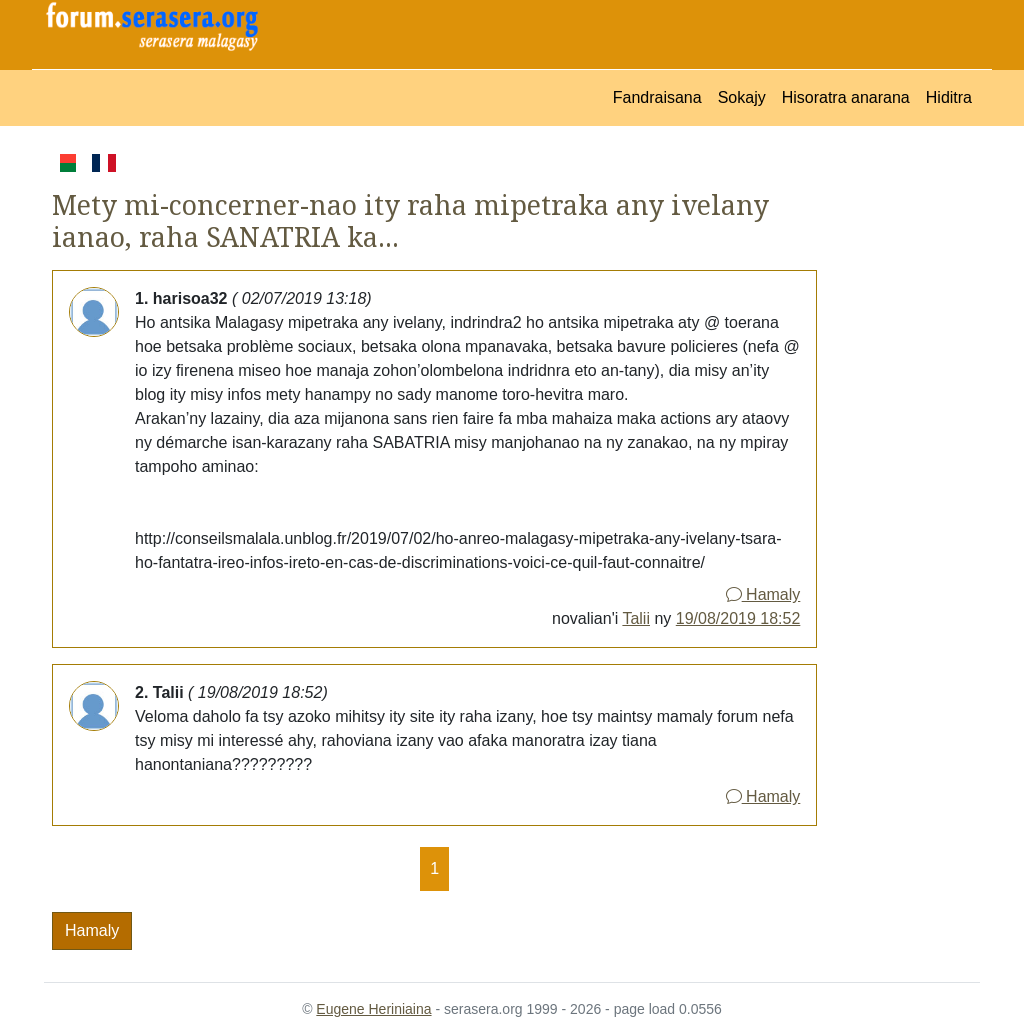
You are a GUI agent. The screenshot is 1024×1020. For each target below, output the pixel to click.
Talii (636, 618)
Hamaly (763, 594)
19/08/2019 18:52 (738, 618)
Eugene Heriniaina (373, 1009)
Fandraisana (657, 97)
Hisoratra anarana (846, 97)
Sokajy (742, 97)
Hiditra (949, 97)
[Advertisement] (898, 450)
